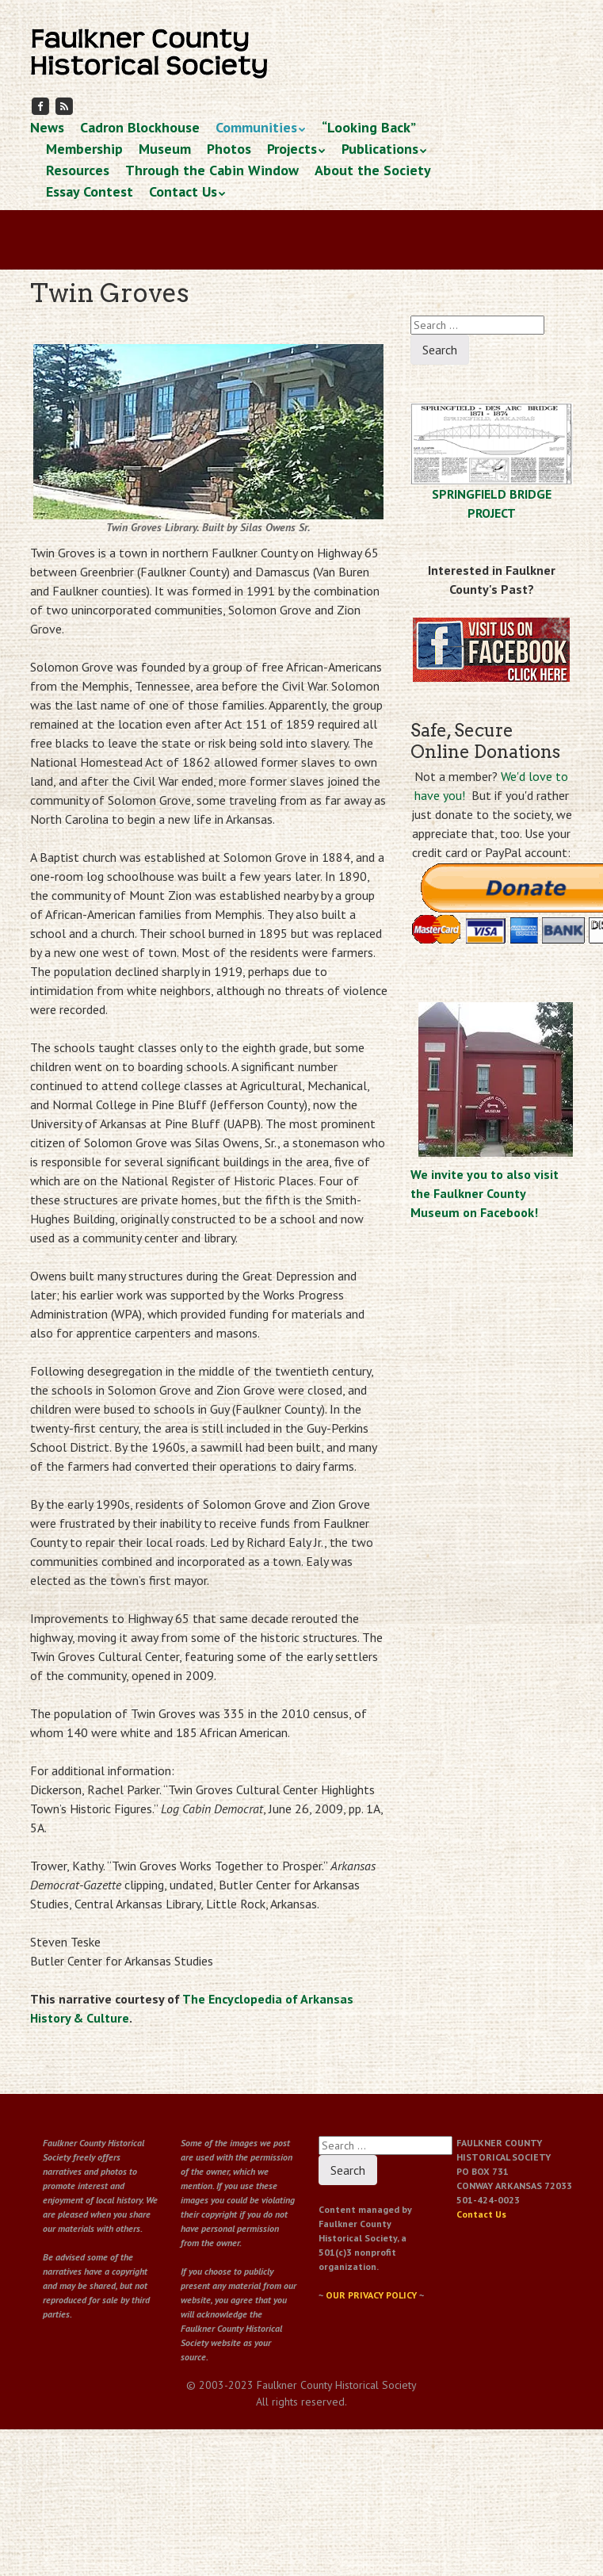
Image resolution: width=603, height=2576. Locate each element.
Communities (256, 127)
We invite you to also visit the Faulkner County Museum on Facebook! (484, 1193)
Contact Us (183, 191)
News (47, 127)
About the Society (373, 170)
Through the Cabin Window (212, 170)
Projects (292, 149)
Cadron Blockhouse (140, 127)
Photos (229, 149)
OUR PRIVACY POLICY (371, 2295)
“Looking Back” (369, 127)
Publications (380, 149)
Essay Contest (89, 191)
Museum (165, 149)
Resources (77, 170)
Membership (84, 149)
